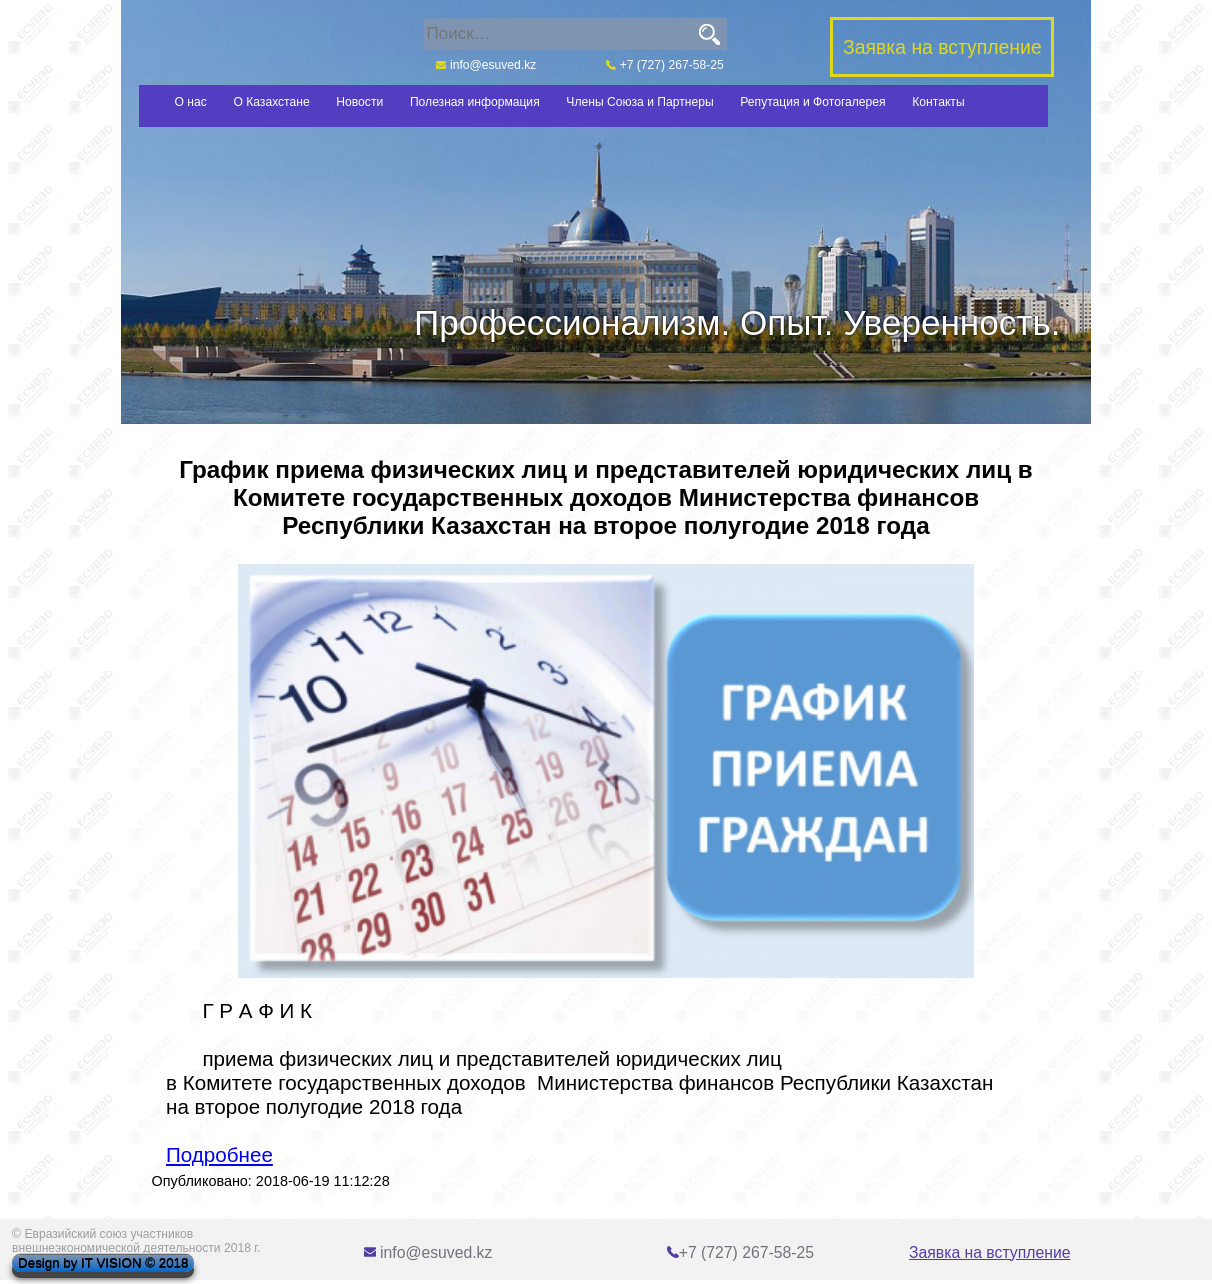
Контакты (938, 102)
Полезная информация (475, 102)
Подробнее (219, 1154)
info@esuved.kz (486, 65)
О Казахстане (271, 102)
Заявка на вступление (989, 1252)
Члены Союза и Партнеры (639, 102)
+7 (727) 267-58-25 (665, 65)
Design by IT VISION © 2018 (103, 1263)
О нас (191, 102)
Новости (359, 102)
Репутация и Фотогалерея (812, 102)
